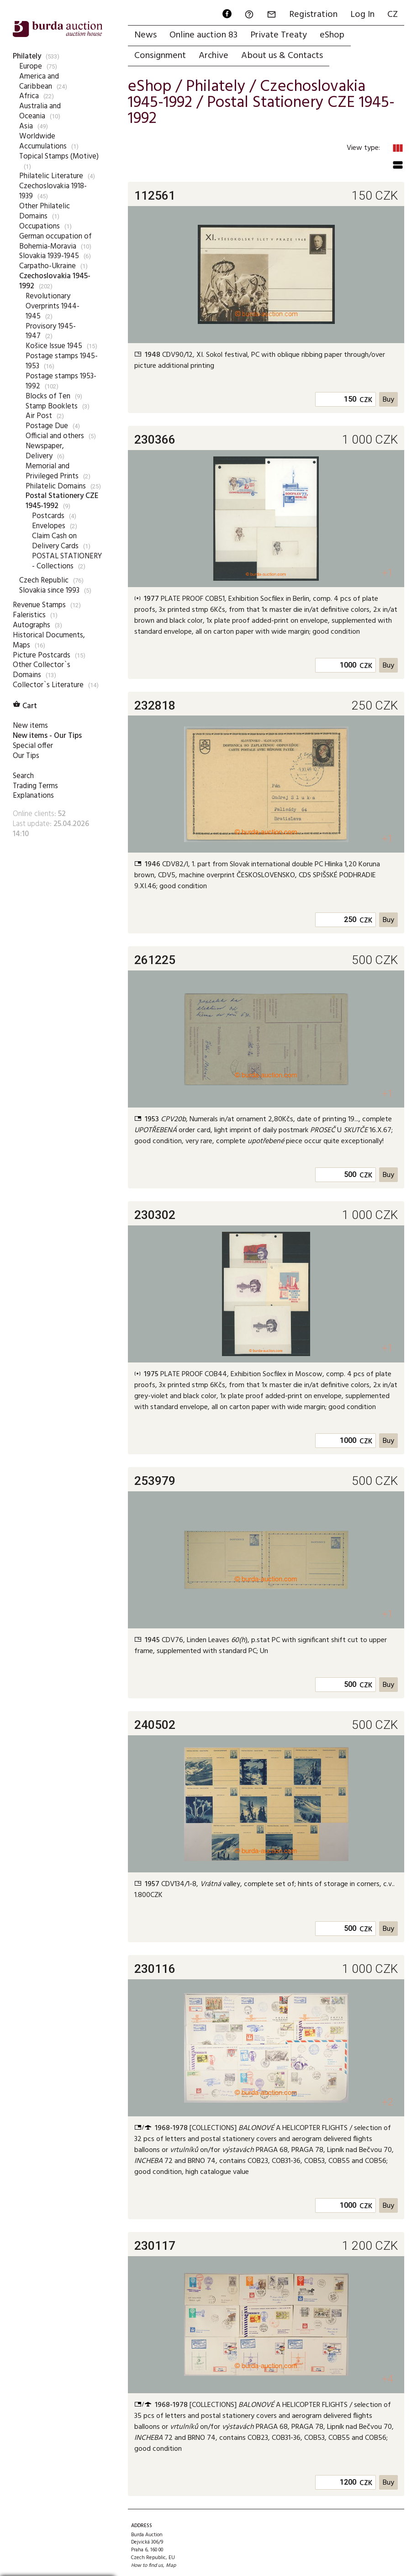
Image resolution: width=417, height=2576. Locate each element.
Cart (25, 706)
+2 (387, 2102)
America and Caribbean (39, 81)
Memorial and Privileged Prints (52, 471)
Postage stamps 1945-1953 (62, 361)
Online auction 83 (203, 35)
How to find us (147, 2565)
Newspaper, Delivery (45, 451)
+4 (387, 2379)
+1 (387, 572)
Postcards (48, 516)
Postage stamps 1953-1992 (61, 381)
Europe (30, 66)
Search (23, 776)
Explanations (33, 796)
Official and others (55, 436)
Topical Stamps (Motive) (59, 156)
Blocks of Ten (48, 396)
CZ (392, 14)
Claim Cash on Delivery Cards (55, 541)
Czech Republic (44, 580)
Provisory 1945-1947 (51, 331)
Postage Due (47, 426)
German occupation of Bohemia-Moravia (55, 241)
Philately (27, 56)
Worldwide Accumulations (43, 141)
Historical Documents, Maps (49, 640)
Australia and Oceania (40, 111)
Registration (313, 14)
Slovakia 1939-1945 (49, 256)
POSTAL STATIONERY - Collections (67, 561)
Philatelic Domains (56, 486)
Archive (213, 55)
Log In (362, 14)
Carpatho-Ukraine (47, 266)
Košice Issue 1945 (54, 346)
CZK (365, 400)
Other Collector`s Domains (41, 670)
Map (171, 2565)
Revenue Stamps (39, 605)
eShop (332, 35)
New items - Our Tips (47, 736)
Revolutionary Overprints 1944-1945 (52, 306)
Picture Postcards (41, 655)
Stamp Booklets (52, 406)
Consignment (160, 55)
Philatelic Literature (51, 176)
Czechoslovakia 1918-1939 (53, 191)
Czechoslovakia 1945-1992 (54, 281)
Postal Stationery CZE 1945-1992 (62, 501)
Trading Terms (35, 786)
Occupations (39, 226)
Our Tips (26, 756)
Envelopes (48, 526)
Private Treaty (278, 35)
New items (30, 726)
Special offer (33, 746)
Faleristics (29, 615)
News (145, 35)
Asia (26, 126)
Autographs (31, 625)
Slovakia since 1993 (49, 590)
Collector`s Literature (48, 685)
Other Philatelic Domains (44, 211)
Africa (29, 96)
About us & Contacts (282, 55)
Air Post (39, 416)
